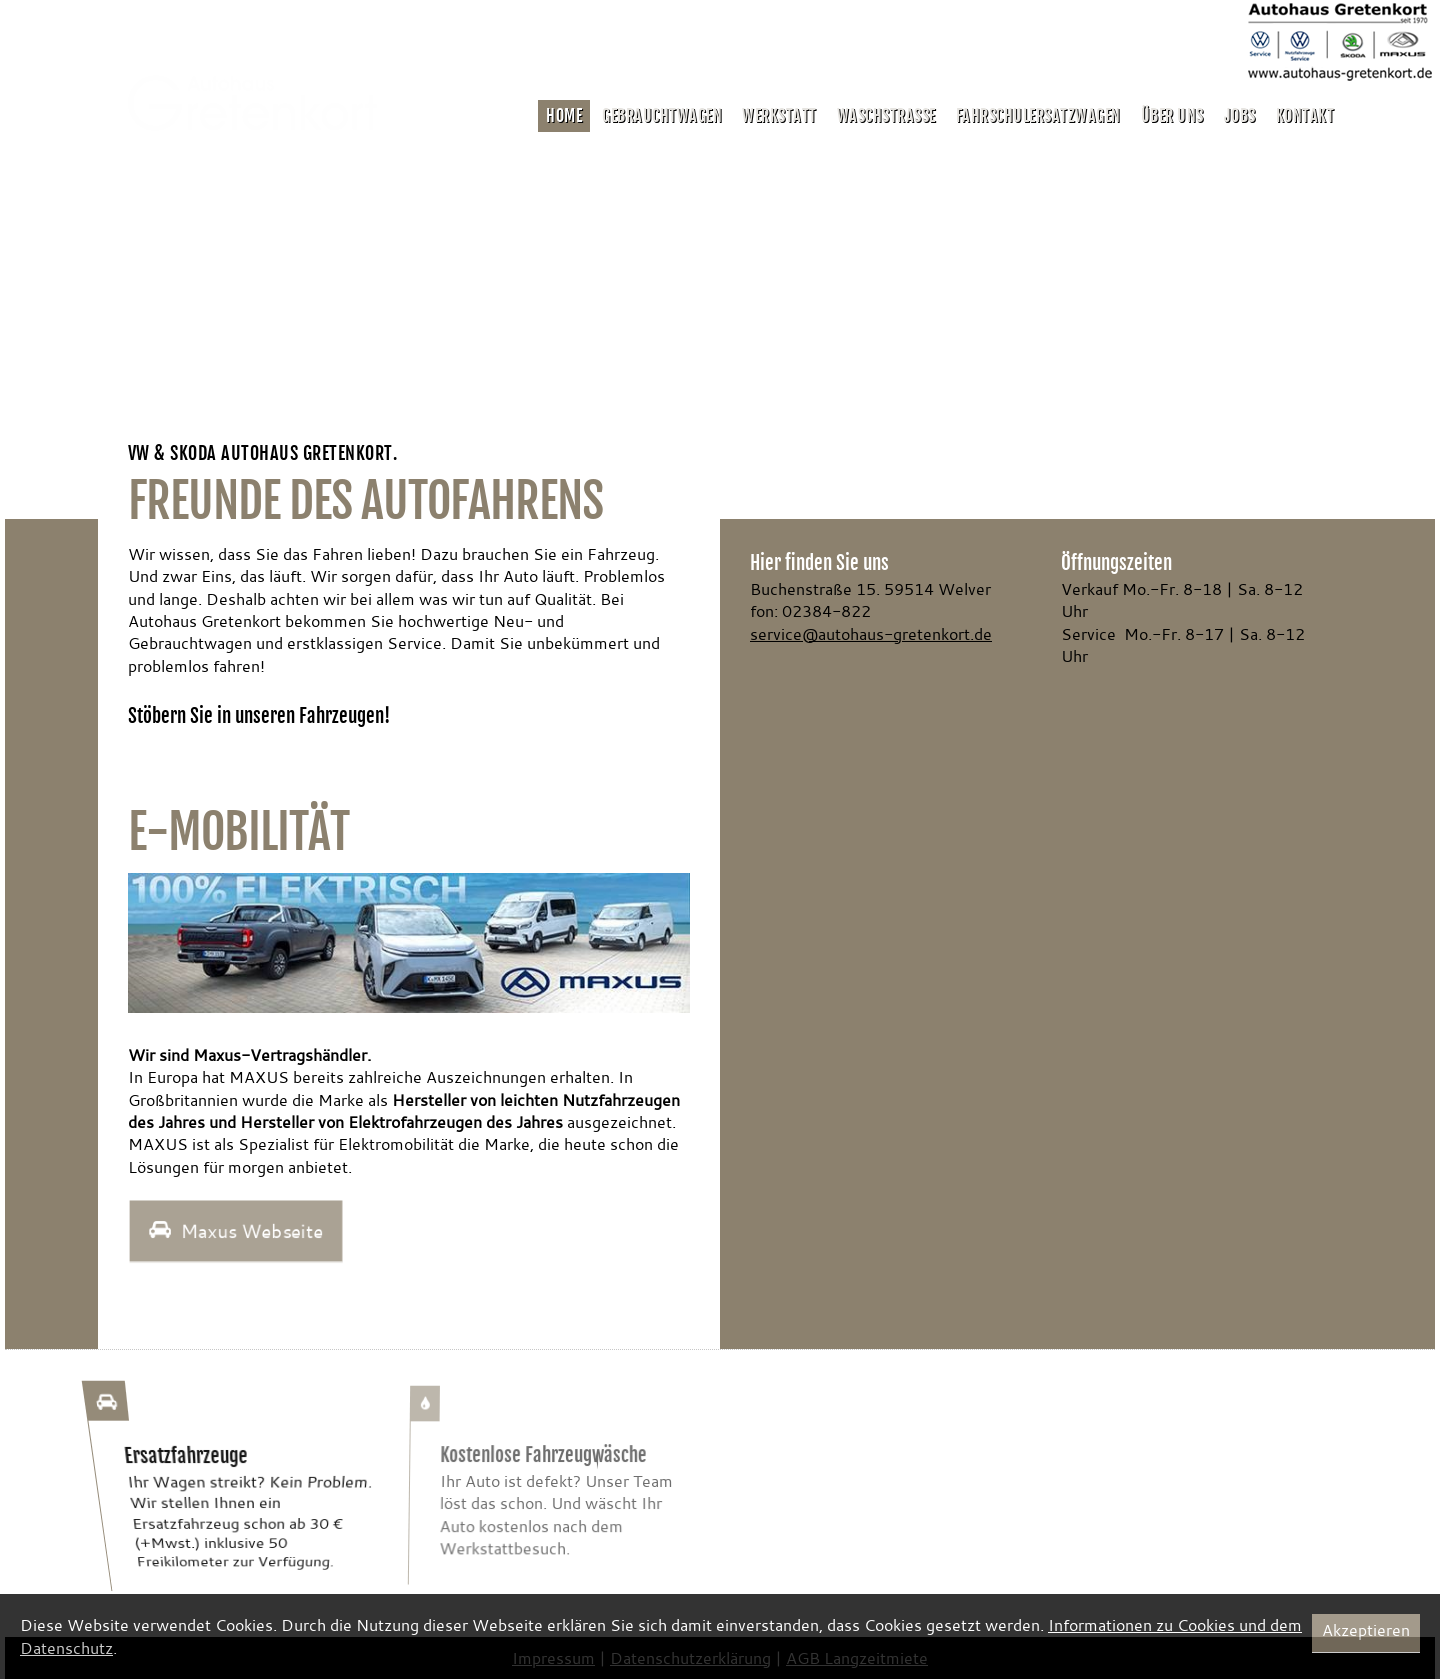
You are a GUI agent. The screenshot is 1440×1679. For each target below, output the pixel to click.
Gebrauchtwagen (662, 116)
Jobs (1240, 116)
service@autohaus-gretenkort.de (871, 634)
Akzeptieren (1366, 1630)
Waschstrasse (886, 116)
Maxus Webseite (235, 1231)
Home (564, 116)
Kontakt (1305, 116)
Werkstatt (779, 116)
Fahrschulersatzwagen (1038, 116)
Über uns (1172, 116)
